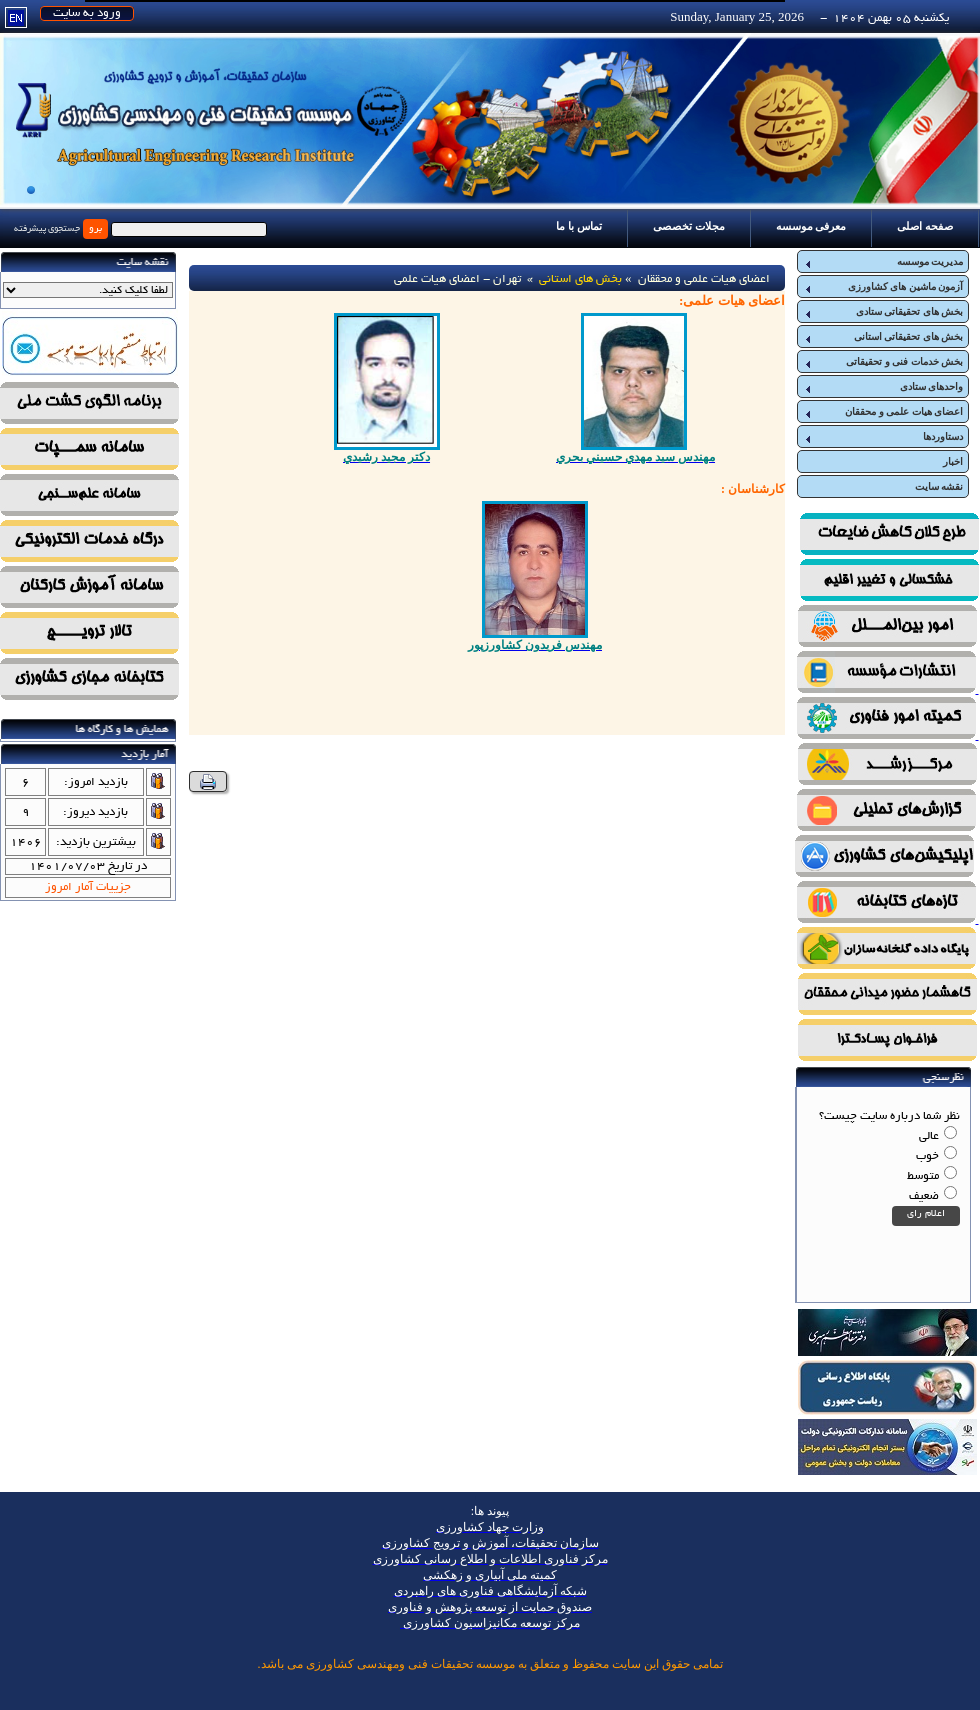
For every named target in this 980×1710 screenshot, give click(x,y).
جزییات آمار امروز (88, 887)
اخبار (953, 461)
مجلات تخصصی (689, 226)
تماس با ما (579, 226)
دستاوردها (883, 437)
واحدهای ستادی (883, 387)
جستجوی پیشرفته (47, 229)
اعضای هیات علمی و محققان (883, 412)
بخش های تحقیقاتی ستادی (883, 312)
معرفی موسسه (811, 226)
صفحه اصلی (925, 226)
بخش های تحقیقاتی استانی (883, 337)
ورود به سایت (87, 13)
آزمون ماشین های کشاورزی (883, 287)
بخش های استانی (580, 279)
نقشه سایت (939, 486)
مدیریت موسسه (883, 262)
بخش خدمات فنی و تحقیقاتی (883, 362)
